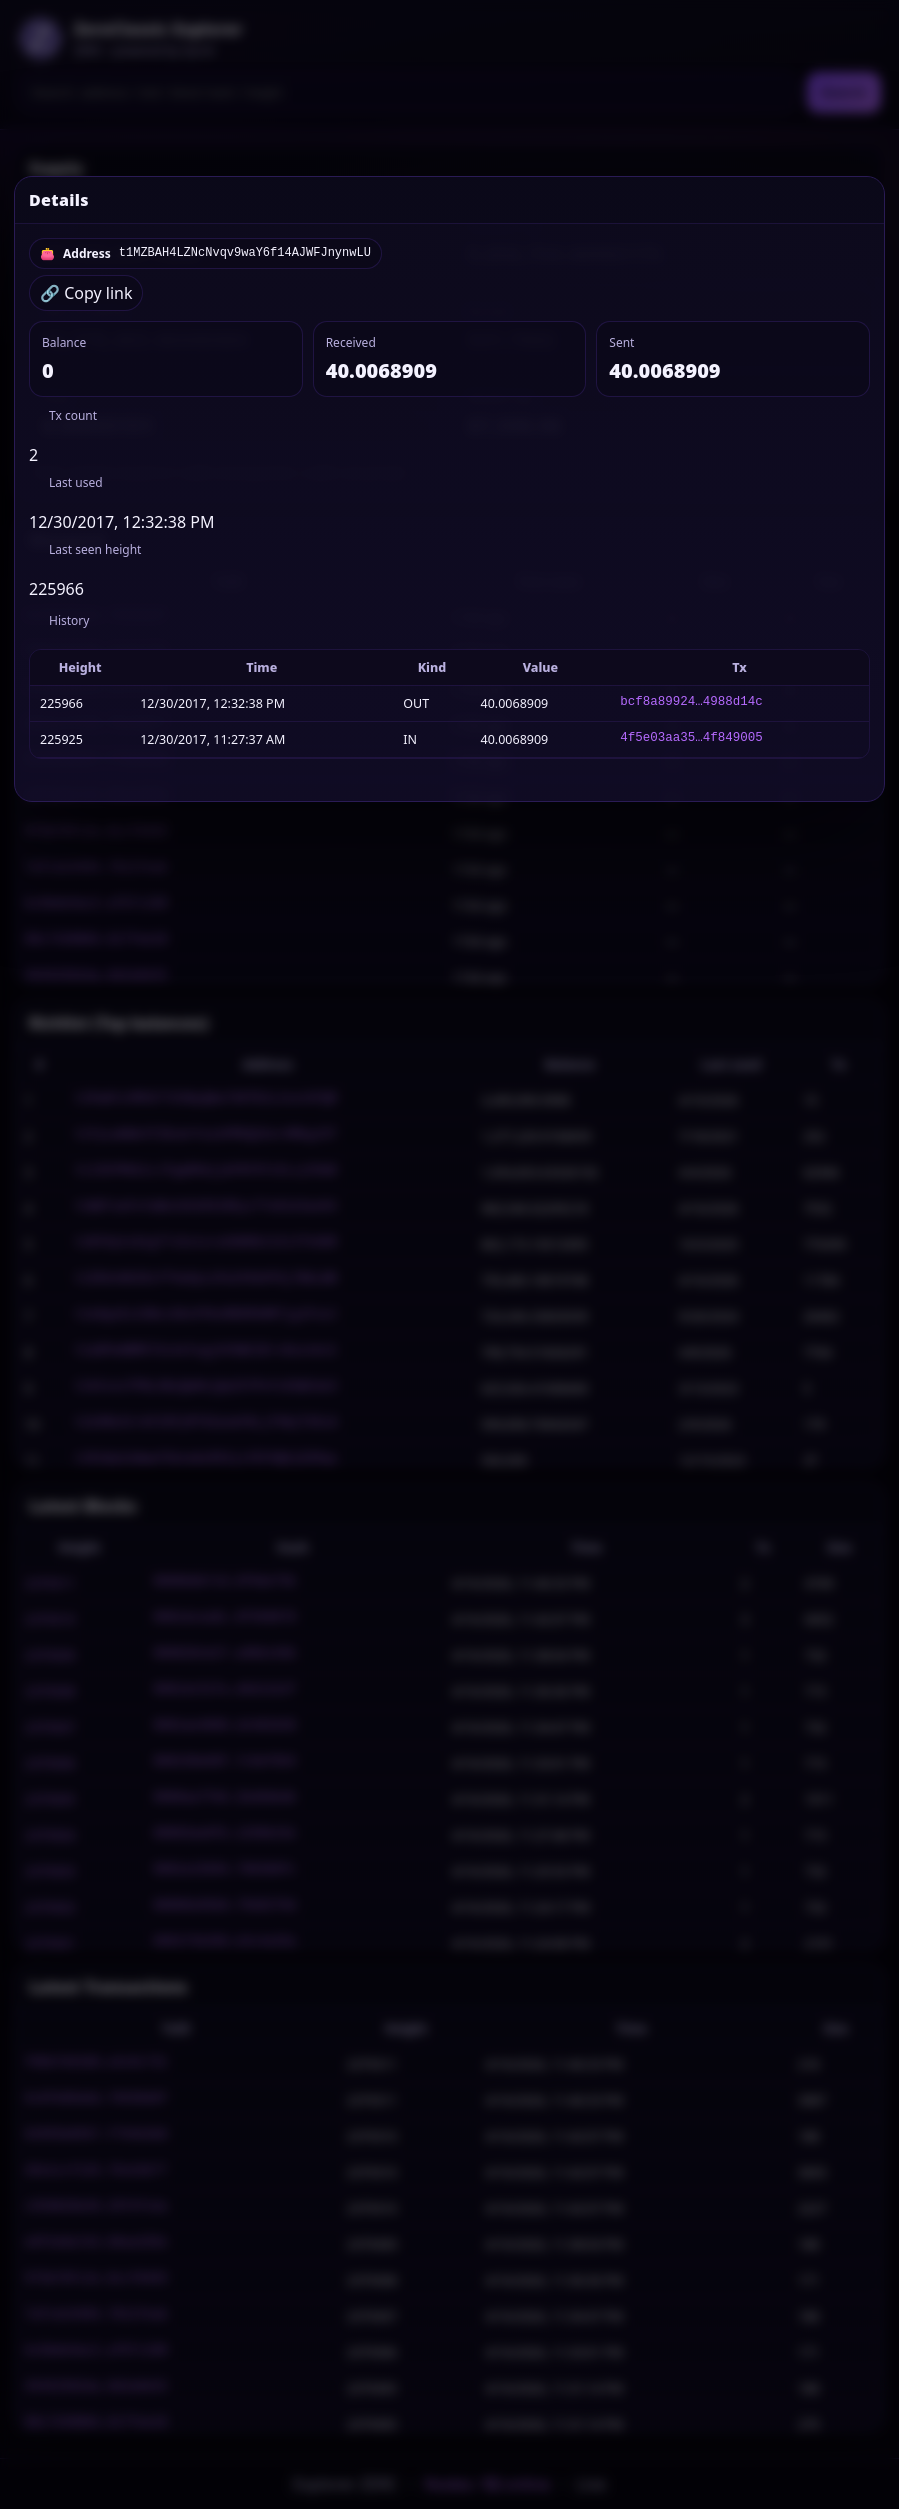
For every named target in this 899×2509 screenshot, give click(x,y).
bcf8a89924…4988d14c (691, 703)
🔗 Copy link (86, 293)
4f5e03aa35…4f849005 (691, 739)
